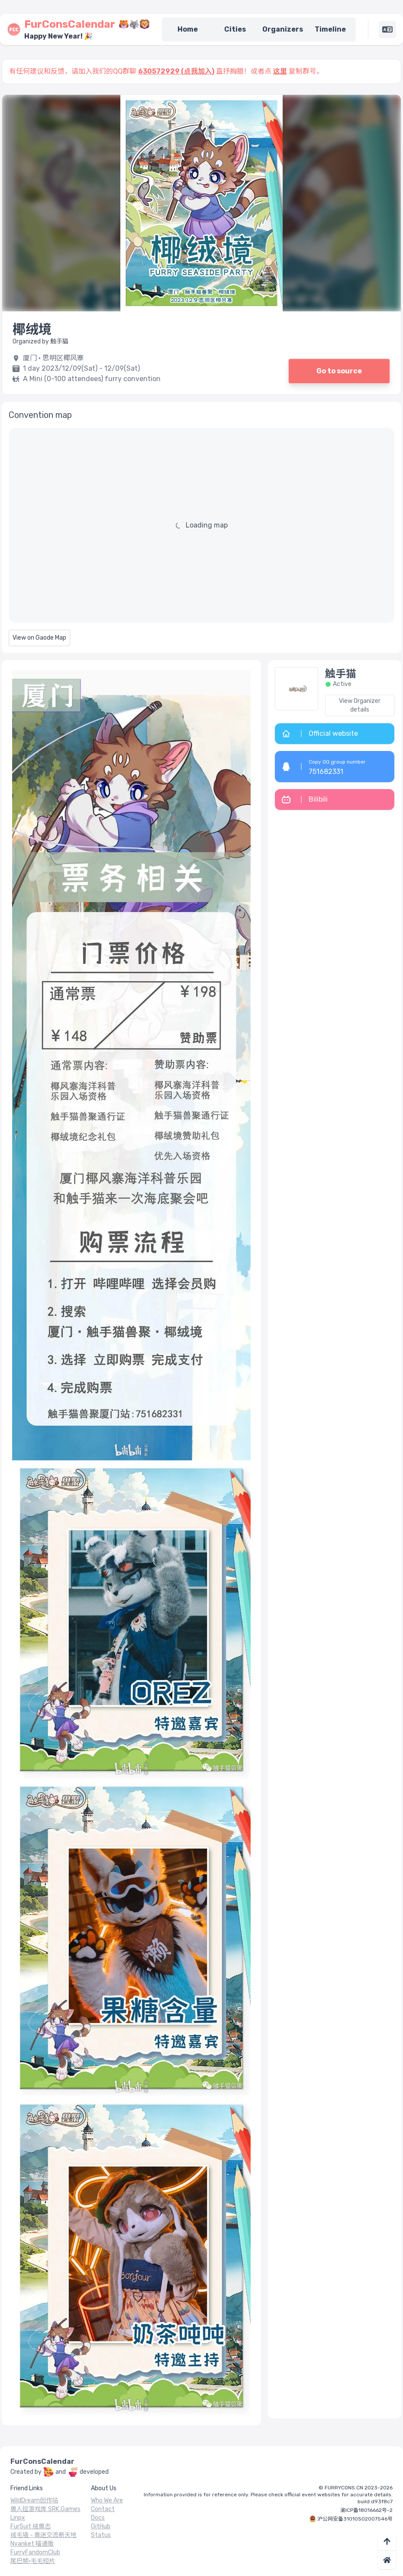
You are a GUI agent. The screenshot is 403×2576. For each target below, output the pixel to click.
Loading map (207, 525)
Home (187, 29)
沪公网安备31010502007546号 (355, 2519)
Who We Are (107, 2500)
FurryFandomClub (35, 2552)
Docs (98, 2517)
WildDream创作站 (34, 2500)
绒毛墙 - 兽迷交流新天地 (43, 2535)
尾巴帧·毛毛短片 (32, 2561)
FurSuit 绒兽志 (30, 2526)
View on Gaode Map (39, 637)
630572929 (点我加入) (176, 71)
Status (101, 2535)
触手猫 (340, 674)
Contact (103, 2509)
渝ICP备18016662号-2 (366, 2510)
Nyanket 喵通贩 (32, 2543)
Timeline (330, 29)
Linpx (17, 2517)
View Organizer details (359, 705)
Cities (235, 29)
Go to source (339, 371)
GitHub (100, 2526)
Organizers (282, 29)
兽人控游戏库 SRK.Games (45, 2509)
